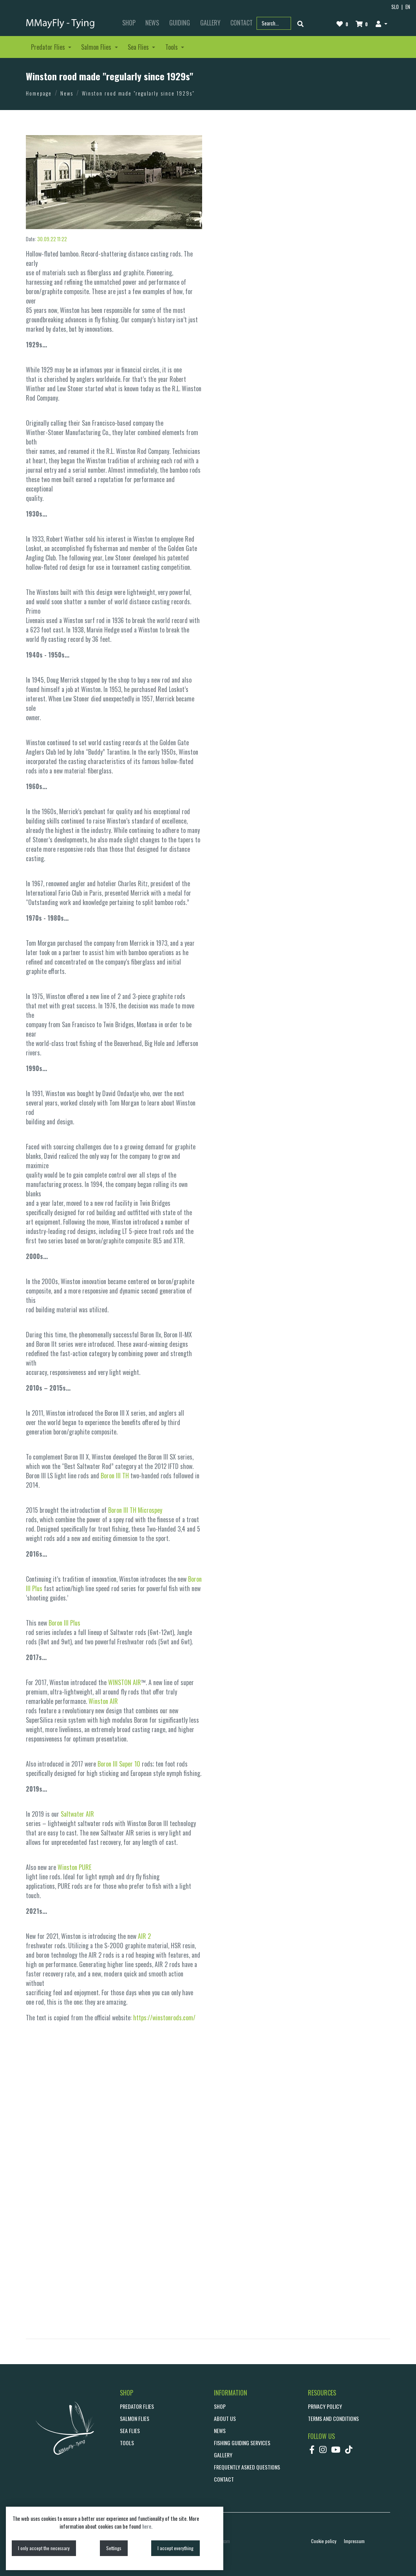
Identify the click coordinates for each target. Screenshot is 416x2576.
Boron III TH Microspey (135, 1510)
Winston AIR (103, 1701)
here (146, 2526)
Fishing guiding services (242, 2443)
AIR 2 (144, 1936)
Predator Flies (137, 2406)
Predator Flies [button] (49, 47)
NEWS (152, 22)
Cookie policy (323, 2541)
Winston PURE (74, 1867)
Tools (127, 2443)
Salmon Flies (134, 2418)
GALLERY (210, 22)
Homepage (39, 93)
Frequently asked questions (247, 2467)
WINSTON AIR (124, 1682)
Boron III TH (115, 1475)
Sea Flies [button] (139, 47)
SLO (395, 7)
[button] (381, 23)
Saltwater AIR (77, 1814)
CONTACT (224, 2479)
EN (407, 7)
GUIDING (179, 22)
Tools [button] (172, 47)
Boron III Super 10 (119, 1764)
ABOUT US (225, 2418)
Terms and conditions (333, 2418)
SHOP (129, 22)
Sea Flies (130, 2430)
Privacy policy (325, 2406)
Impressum (354, 2541)
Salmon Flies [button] (97, 47)
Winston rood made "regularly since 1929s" (138, 93)
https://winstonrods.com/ (164, 2017)
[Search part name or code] (274, 23)
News (66, 93)
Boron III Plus (64, 1623)
